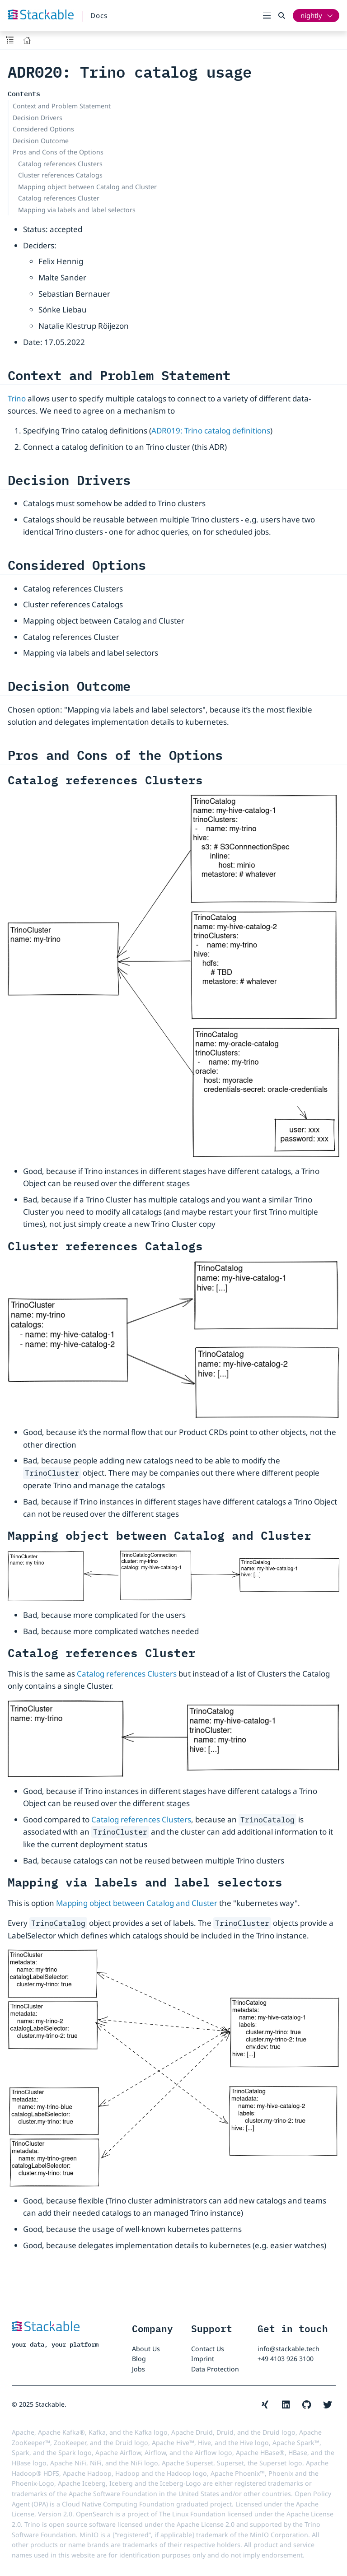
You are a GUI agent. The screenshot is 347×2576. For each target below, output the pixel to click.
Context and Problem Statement (62, 106)
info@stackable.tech (288, 2348)
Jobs (138, 2369)
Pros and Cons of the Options (58, 152)
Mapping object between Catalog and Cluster (87, 186)
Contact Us (207, 2348)
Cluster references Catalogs (60, 175)
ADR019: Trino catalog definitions (210, 430)
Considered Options (43, 129)
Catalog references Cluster (58, 198)
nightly (311, 15)
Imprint (202, 2358)
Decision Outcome (41, 140)
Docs (99, 15)
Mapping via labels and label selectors (77, 209)
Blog (139, 2358)
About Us (146, 2348)
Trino (17, 398)
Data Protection (215, 2369)
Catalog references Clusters (60, 163)
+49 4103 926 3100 (286, 2358)
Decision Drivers (37, 117)
